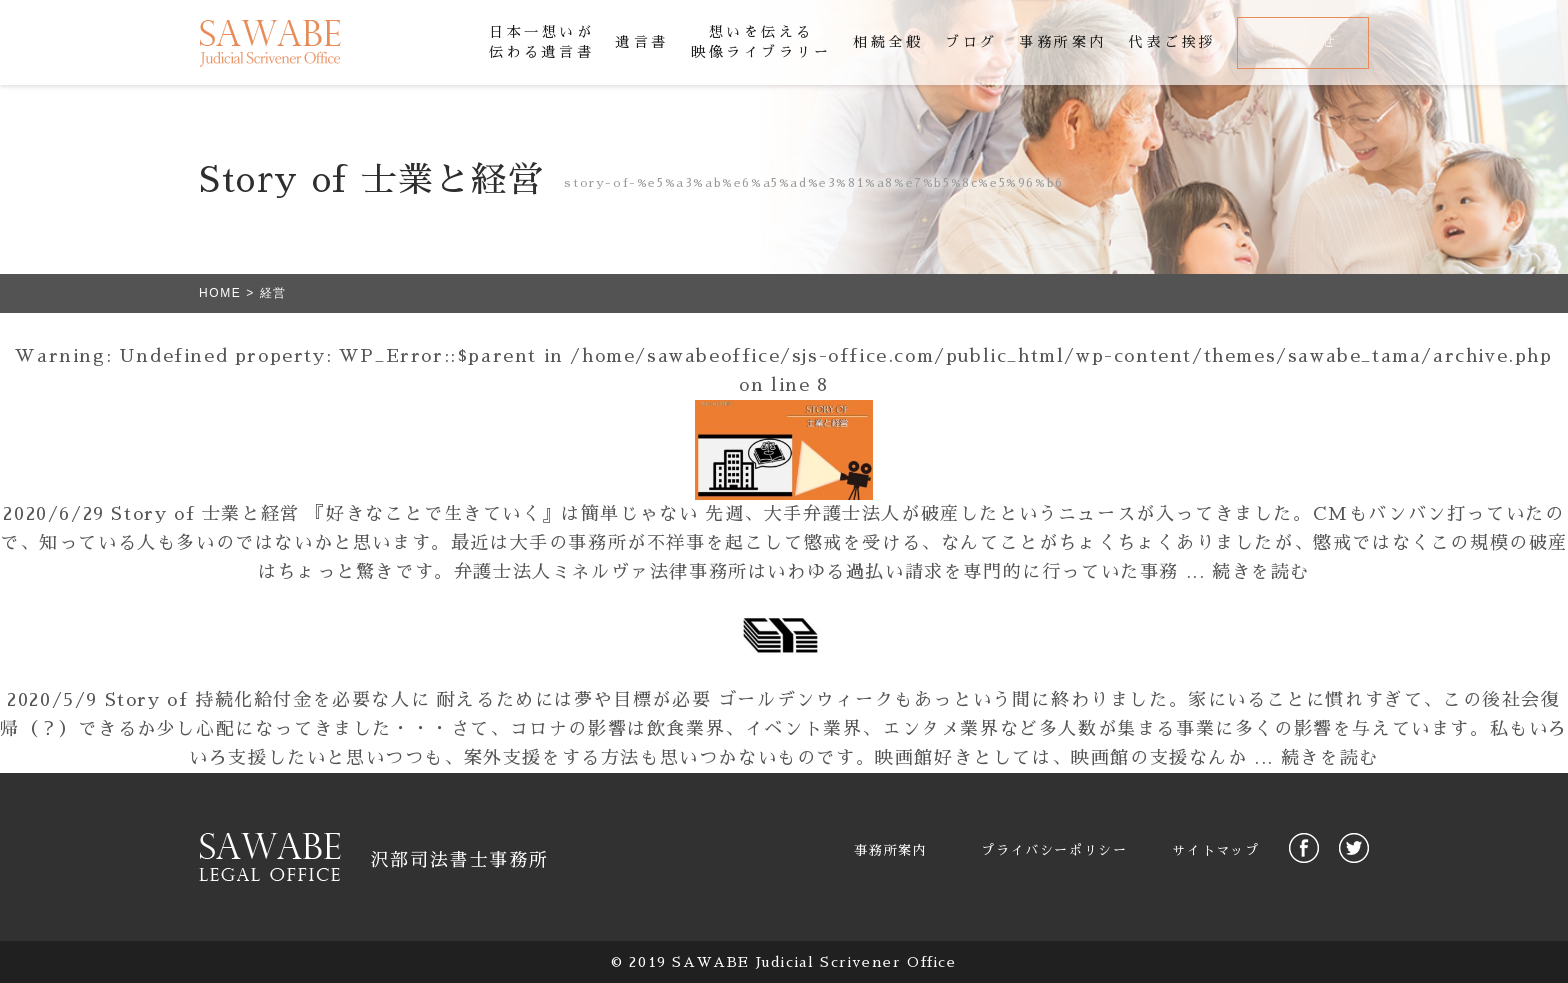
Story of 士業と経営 (205, 514)
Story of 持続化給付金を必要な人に (268, 700)
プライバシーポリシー (1054, 850)
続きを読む (1261, 572)
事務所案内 (890, 850)
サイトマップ (1216, 850)
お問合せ (1303, 42)
